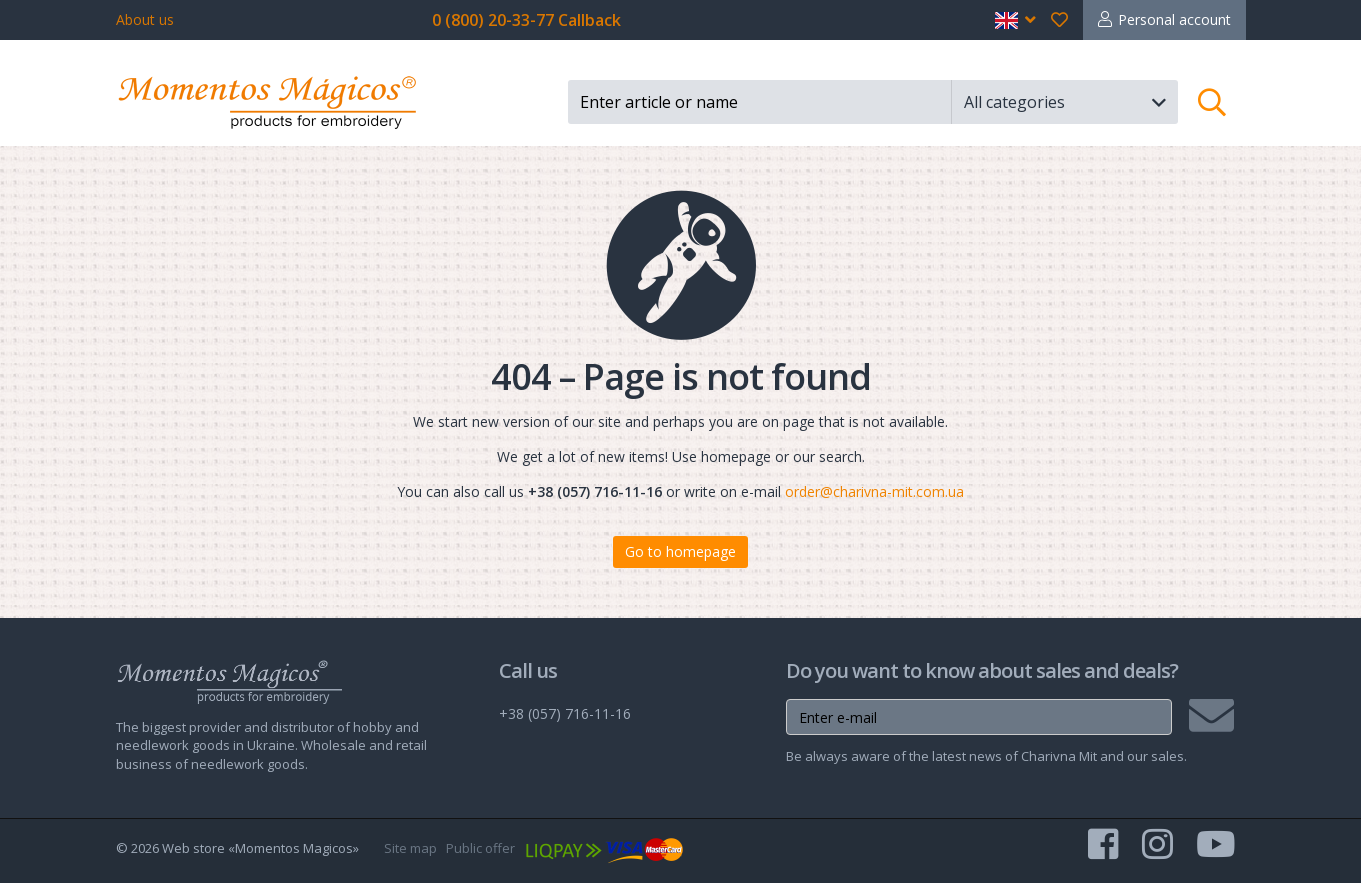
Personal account (1174, 19)
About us (145, 19)
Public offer (480, 848)
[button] (1015, 20)
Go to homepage (680, 551)
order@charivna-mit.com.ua (874, 491)
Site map (410, 848)
